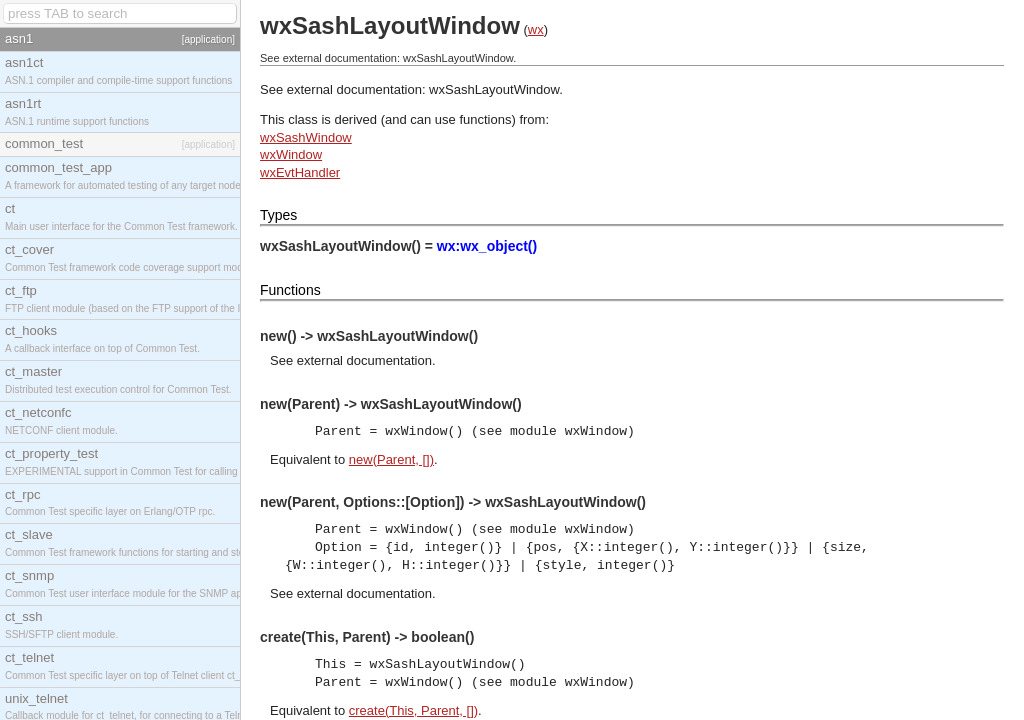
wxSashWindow (306, 137)
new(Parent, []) (391, 459)
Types (278, 215)
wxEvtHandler (300, 172)
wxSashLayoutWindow (494, 89)
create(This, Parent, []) (413, 710)
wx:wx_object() (487, 246)
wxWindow (291, 154)
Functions (290, 290)
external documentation (364, 360)
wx (536, 29)
